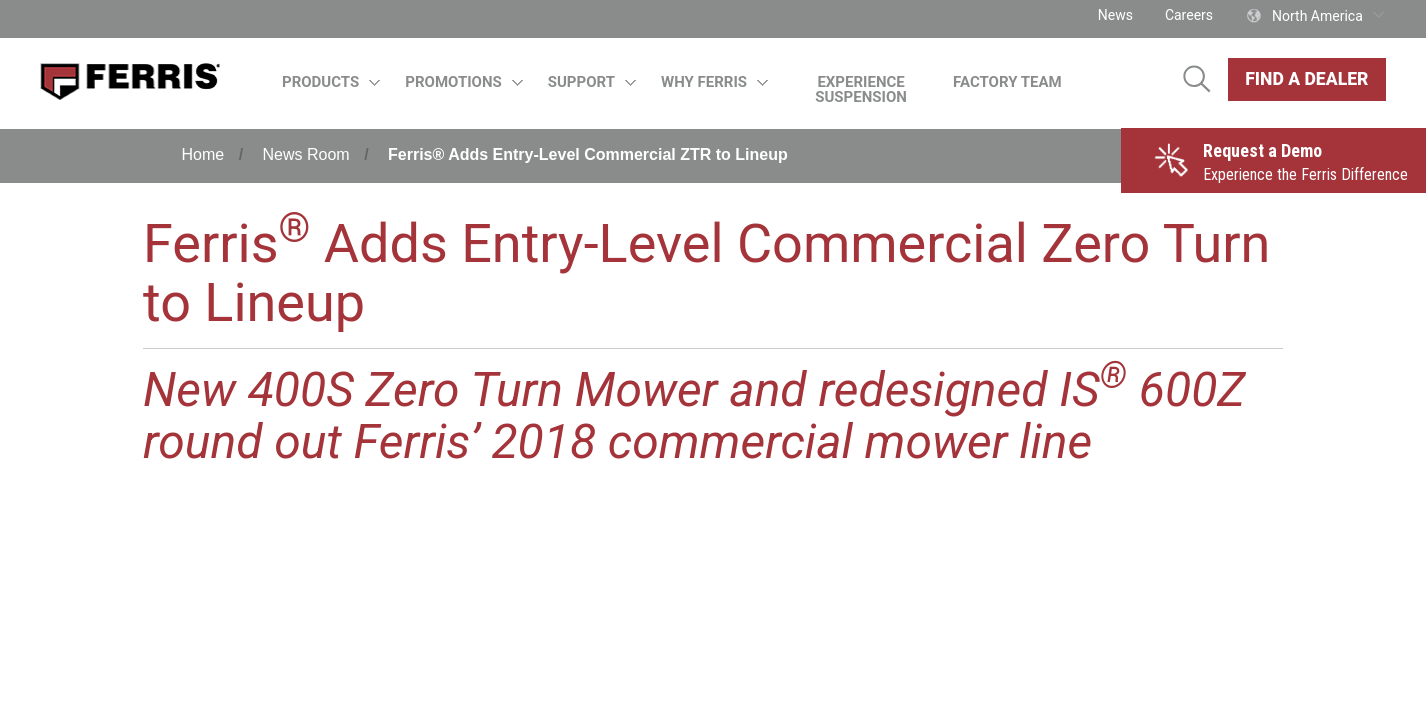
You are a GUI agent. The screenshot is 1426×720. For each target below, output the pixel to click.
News (1115, 15)
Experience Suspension (861, 89)
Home (203, 154)
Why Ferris (715, 82)
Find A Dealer (1306, 79)
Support (592, 82)
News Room (306, 154)
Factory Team (1007, 82)
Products (331, 82)
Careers (1189, 15)
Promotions (464, 82)
